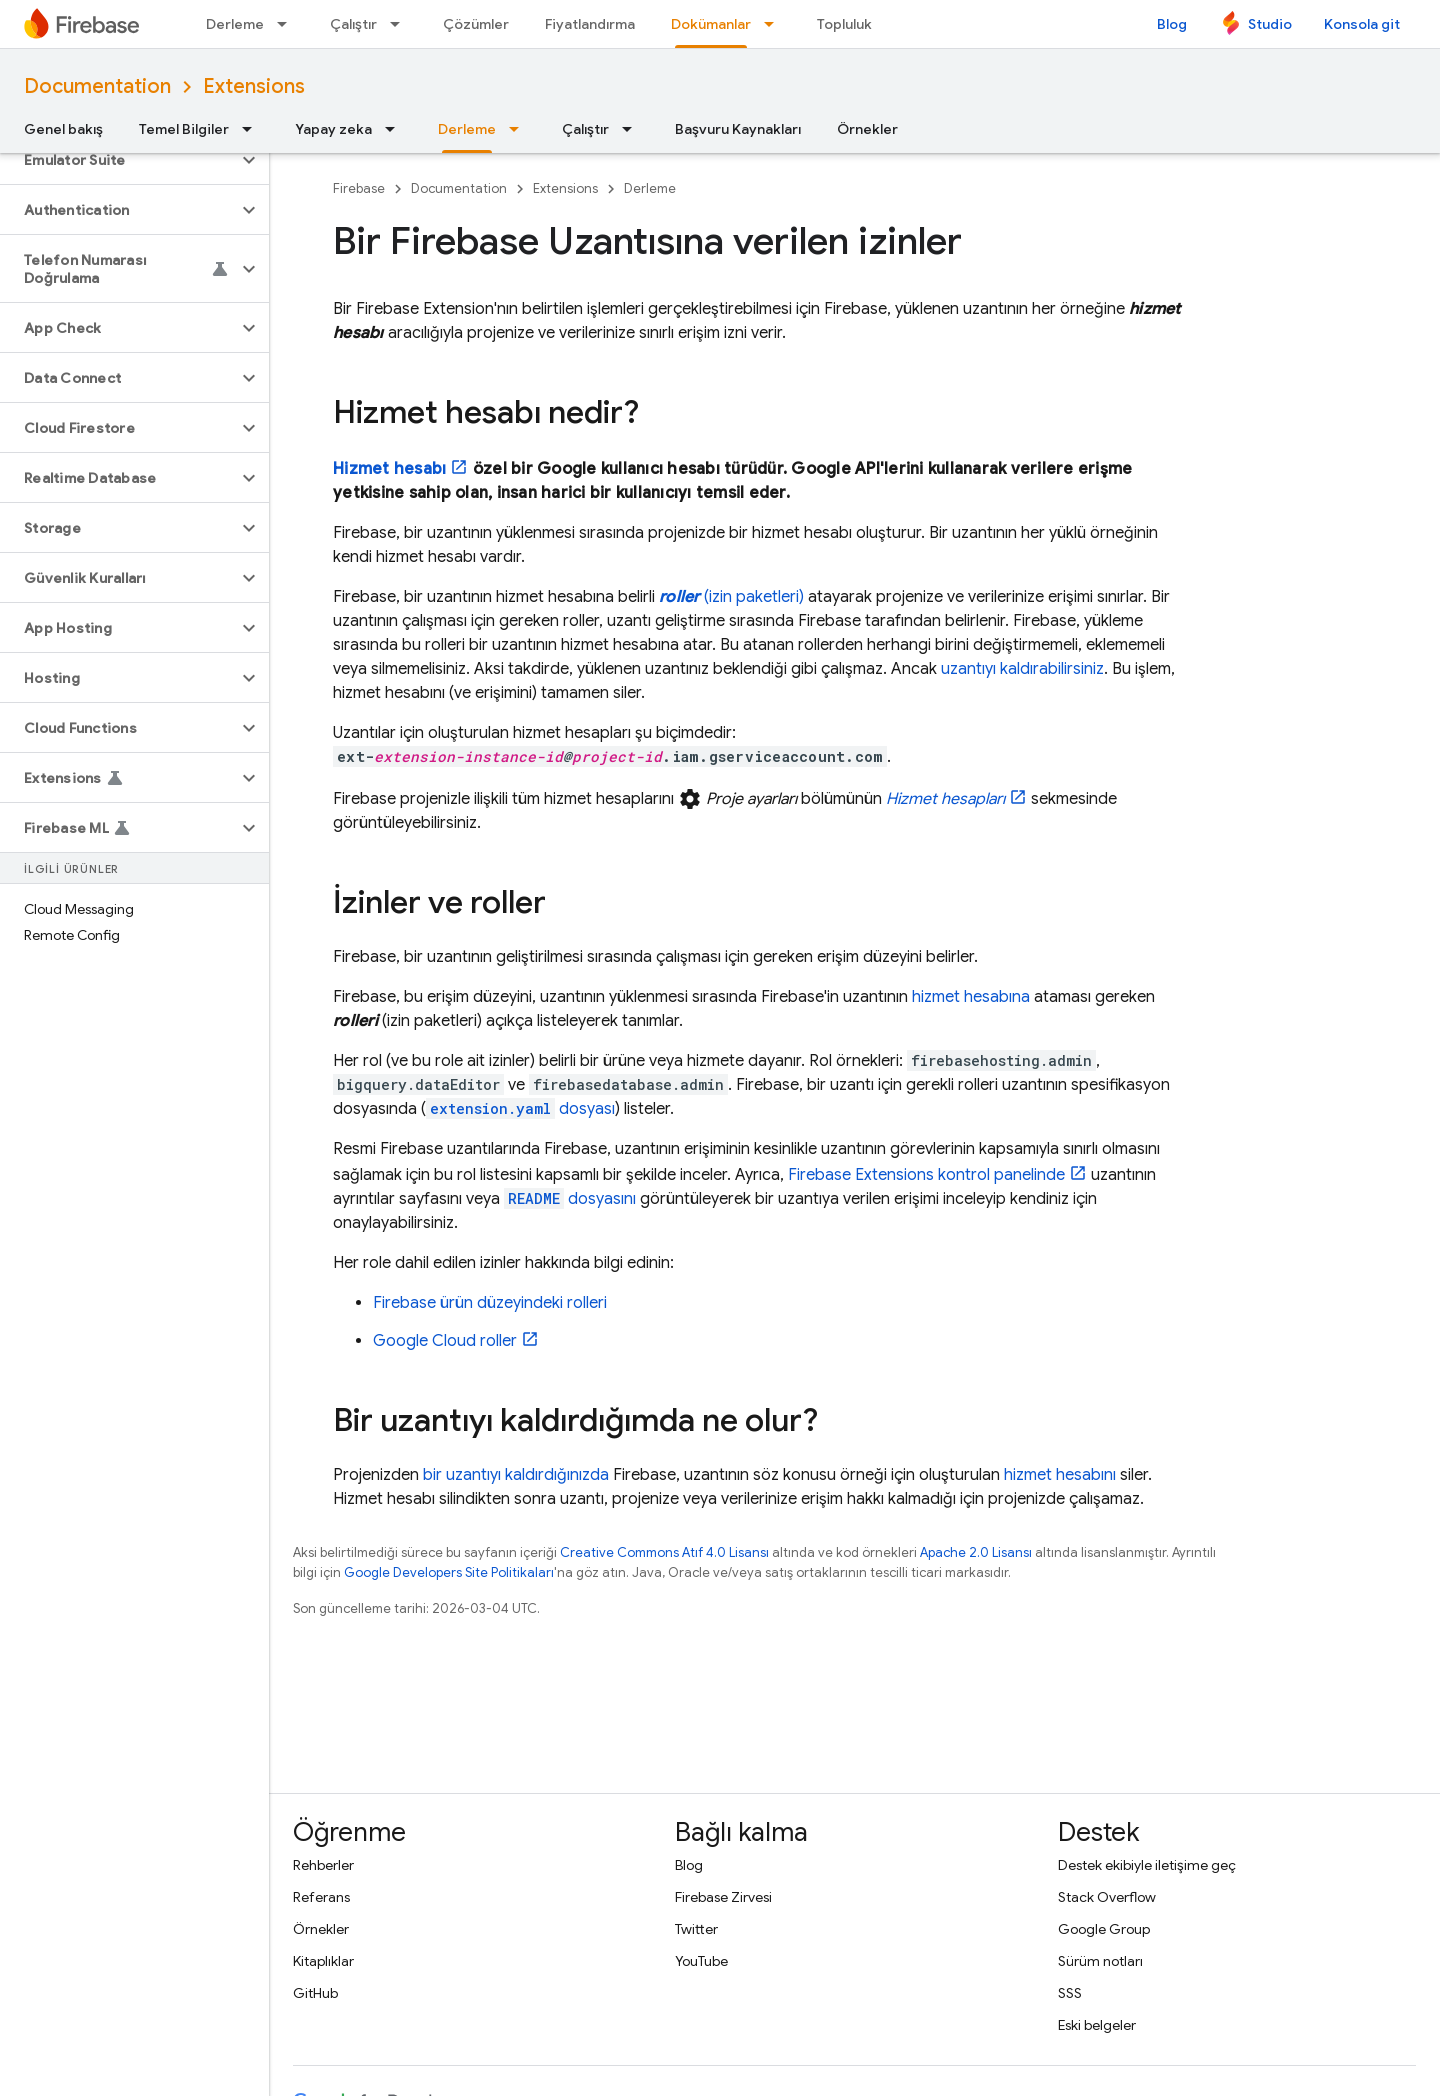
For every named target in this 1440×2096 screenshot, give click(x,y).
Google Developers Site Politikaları (449, 1572)
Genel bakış (63, 129)
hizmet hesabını (1060, 1475)
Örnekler (867, 129)
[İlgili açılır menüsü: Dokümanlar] (775, 24)
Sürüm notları (1100, 1961)
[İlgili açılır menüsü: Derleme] (288, 24)
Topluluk (844, 24)
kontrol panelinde (926, 1175)
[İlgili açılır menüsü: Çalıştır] (401, 24)
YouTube (701, 1961)
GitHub (315, 1993)
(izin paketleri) (731, 597)
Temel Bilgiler (184, 129)
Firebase (359, 188)
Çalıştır (353, 24)
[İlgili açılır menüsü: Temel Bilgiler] (253, 129)
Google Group (1104, 1929)
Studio (1270, 24)
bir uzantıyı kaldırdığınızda (516, 1475)
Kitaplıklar (323, 1961)
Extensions (254, 86)
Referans (321, 1897)
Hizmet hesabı (389, 469)
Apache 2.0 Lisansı (976, 1552)
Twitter (696, 1929)
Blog (1172, 24)
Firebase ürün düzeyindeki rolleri (490, 1303)
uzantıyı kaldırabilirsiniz (1022, 669)
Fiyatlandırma (590, 24)
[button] (118, 160)
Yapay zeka (333, 129)
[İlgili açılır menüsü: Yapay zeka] (396, 129)
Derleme (235, 24)
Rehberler (323, 1865)
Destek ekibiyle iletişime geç (1147, 1865)
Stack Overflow (1107, 1897)
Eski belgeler (1097, 2025)
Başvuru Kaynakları (738, 129)
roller (445, 1341)
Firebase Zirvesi (723, 1897)
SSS (1070, 1993)
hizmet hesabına (971, 997)
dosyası (520, 1109)
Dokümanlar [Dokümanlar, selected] (711, 24)
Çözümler (476, 24)
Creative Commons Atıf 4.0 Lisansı (664, 1552)
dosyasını (570, 1199)
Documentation (97, 86)
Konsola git (1362, 24)
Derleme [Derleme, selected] (467, 129)
